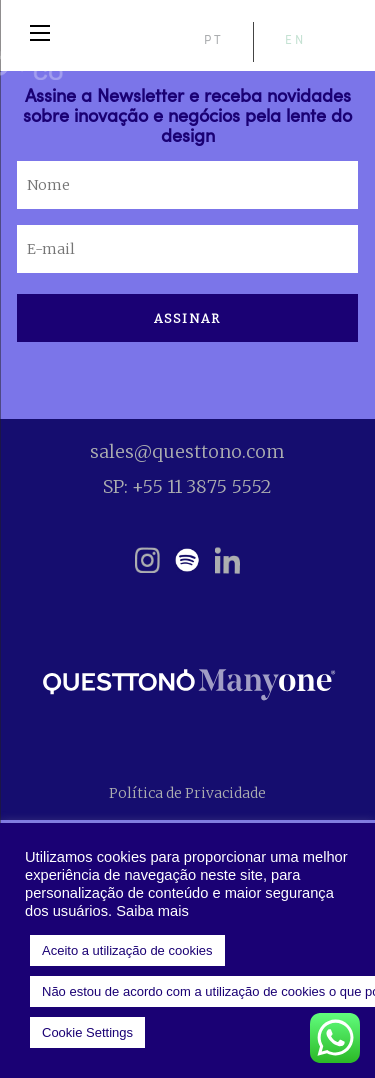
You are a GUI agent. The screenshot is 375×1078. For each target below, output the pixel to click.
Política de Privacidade (187, 793)
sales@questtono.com (187, 451)
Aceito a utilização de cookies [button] (127, 950)
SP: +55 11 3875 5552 (187, 486)
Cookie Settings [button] (87, 1032)
